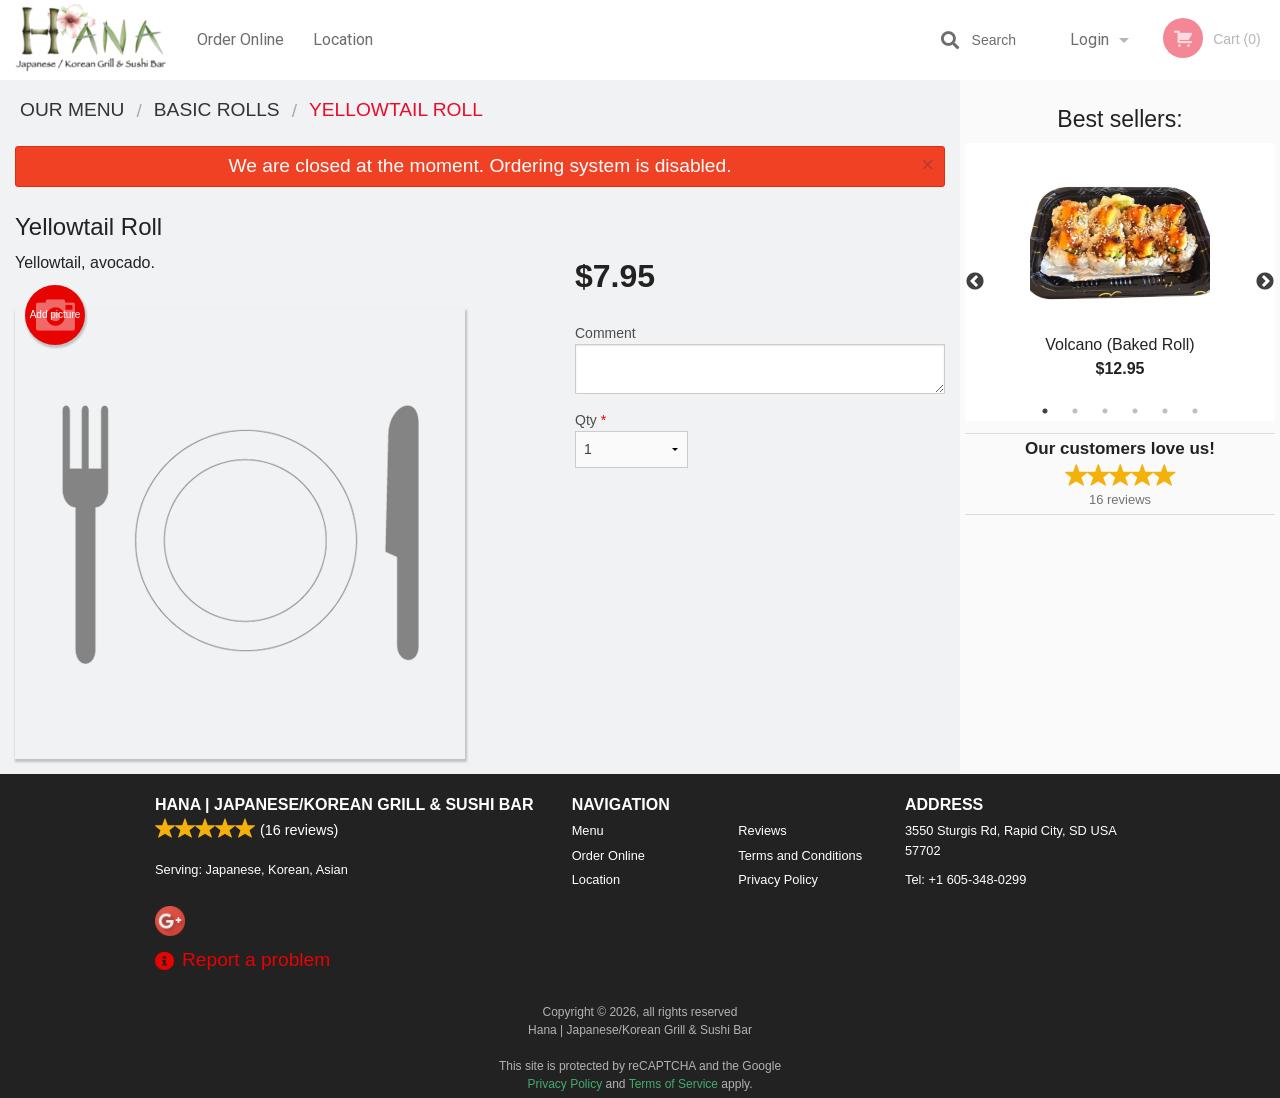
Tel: (965, 879)
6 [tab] (1195, 411)
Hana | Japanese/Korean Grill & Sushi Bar (344, 804)
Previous (975, 282)
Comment (760, 359)
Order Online (240, 39)
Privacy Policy (778, 879)
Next (1265, 282)
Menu (588, 830)
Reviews (762, 830)
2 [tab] (1075, 411)
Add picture (55, 315)
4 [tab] (1135, 411)
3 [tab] (1105, 411)
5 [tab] (1165, 411)
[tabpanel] (1120, 282)
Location (343, 39)
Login (1089, 39)
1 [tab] (1045, 411)
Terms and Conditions (800, 855)
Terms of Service (673, 1084)
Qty (631, 440)
